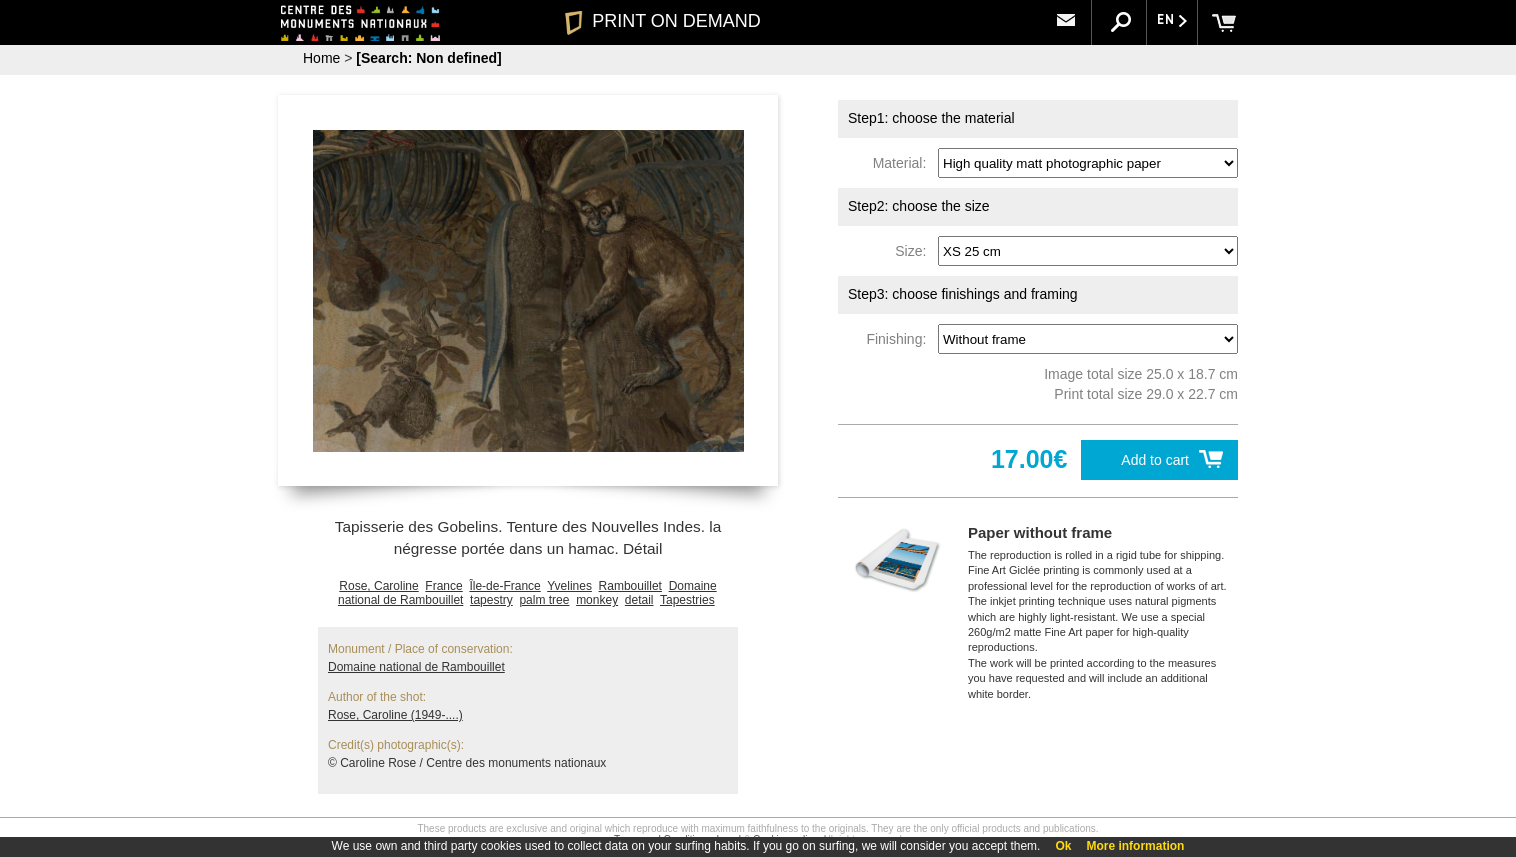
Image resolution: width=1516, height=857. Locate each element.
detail (639, 600)
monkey (597, 600)
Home (321, 58)
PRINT (663, 21)
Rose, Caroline (378, 586)
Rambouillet (630, 586)
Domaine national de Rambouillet (416, 667)
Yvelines (569, 586)
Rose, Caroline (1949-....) (395, 715)
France (443, 586)
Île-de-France (504, 586)
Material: (903, 163)
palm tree (544, 600)
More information (1135, 846)
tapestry (491, 600)
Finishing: (900, 339)
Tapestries (687, 600)
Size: (914, 251)
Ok (1063, 846)
